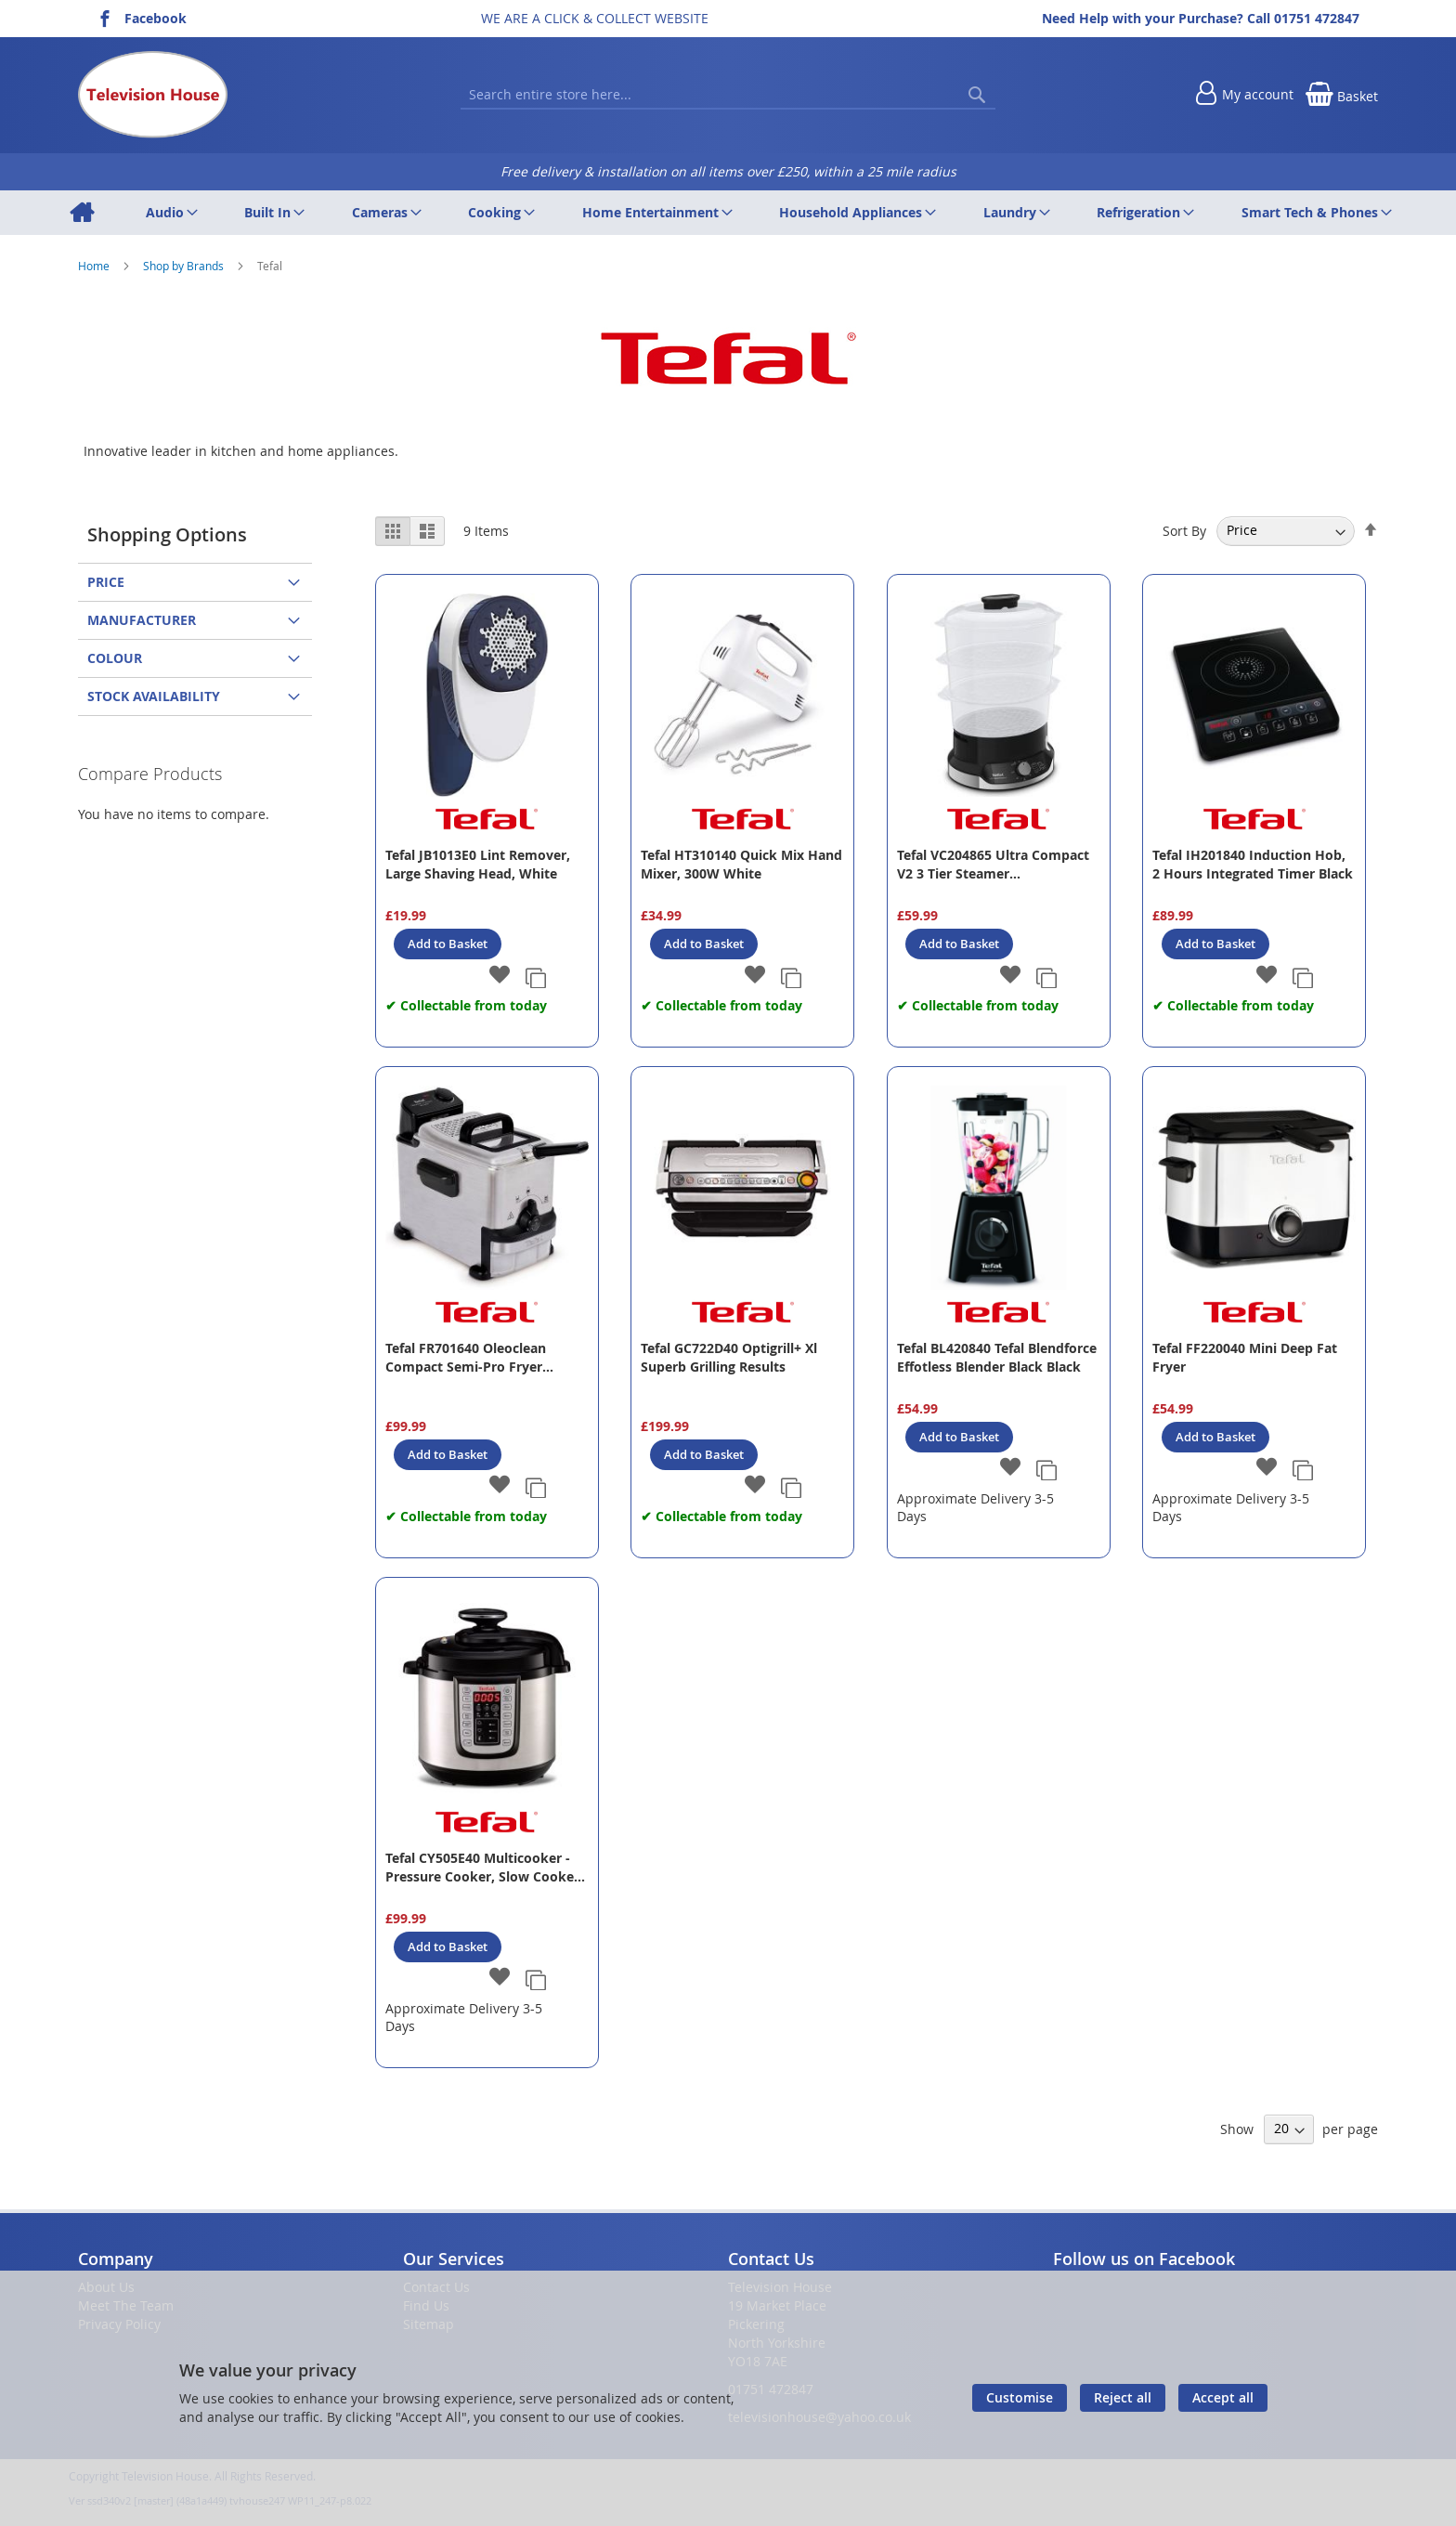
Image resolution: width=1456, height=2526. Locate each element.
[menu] (728, 212)
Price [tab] (105, 582)
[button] (499, 975)
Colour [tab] (114, 658)
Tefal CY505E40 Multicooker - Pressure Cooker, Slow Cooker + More (482, 1867)
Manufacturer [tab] (141, 620)
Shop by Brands (185, 265)
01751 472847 (1316, 18)
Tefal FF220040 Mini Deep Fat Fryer (1244, 1357)
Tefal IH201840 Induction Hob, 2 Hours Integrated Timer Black (1252, 864)
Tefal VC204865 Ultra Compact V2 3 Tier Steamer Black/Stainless (993, 864)
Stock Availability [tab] (153, 696)
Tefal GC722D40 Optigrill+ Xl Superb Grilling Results (729, 1357)
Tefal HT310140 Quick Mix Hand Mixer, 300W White (741, 864)
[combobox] (728, 95)
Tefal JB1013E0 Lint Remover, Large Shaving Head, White (477, 864)
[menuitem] (81, 212)
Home (95, 265)
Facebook (155, 18)
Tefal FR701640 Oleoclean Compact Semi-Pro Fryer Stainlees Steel (465, 1357)
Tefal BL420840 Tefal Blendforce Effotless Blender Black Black (997, 1357)
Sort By (1184, 530)
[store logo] (153, 95)
